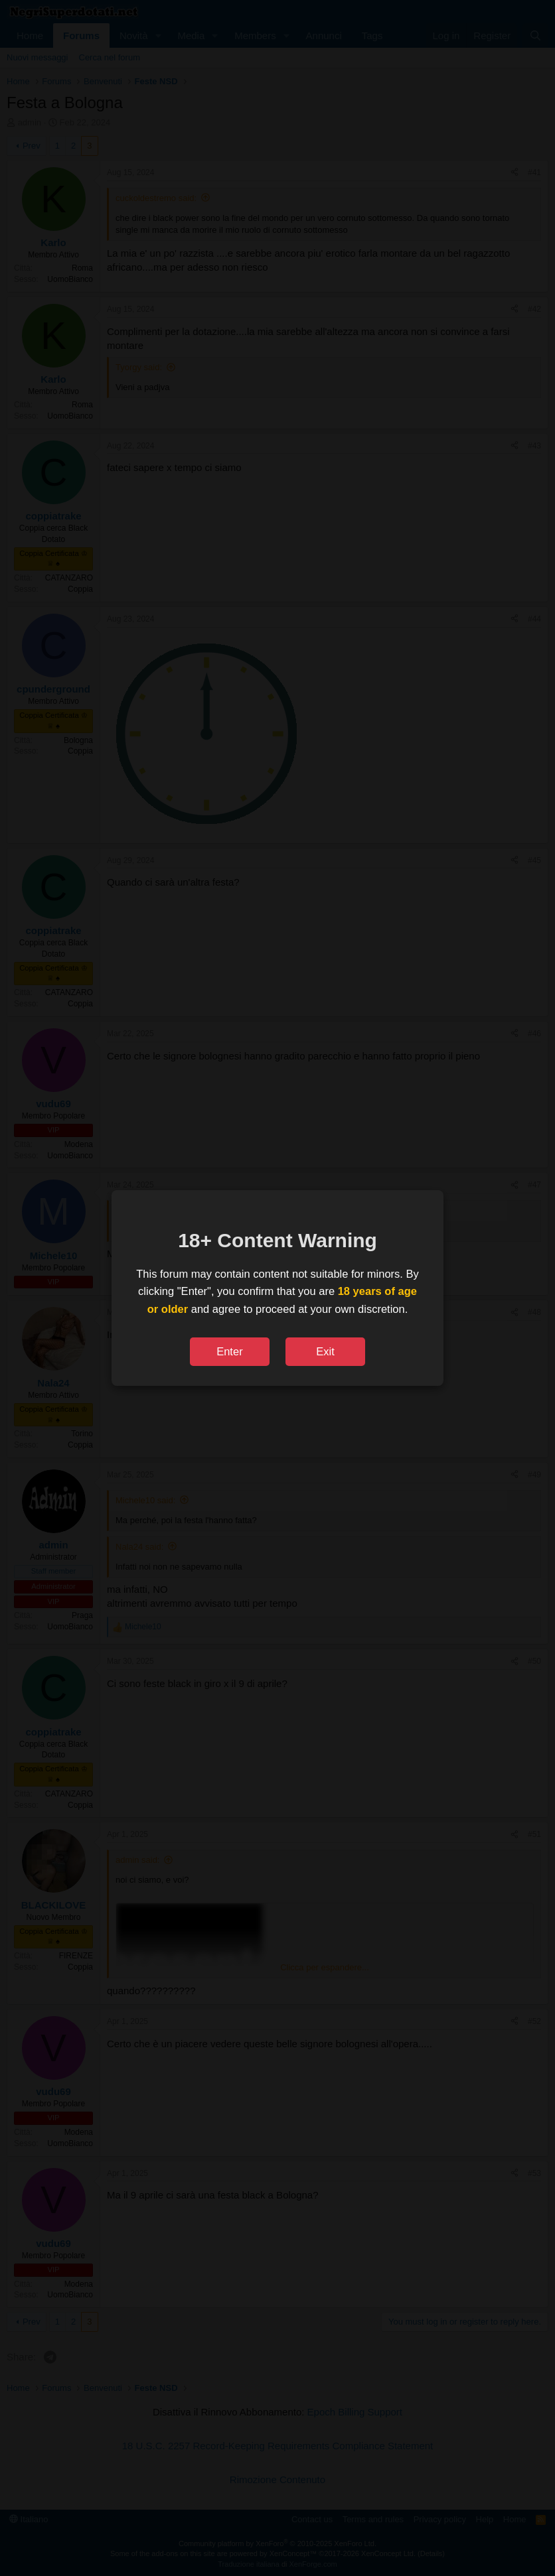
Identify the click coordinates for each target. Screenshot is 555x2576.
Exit (325, 1351)
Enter (229, 1351)
